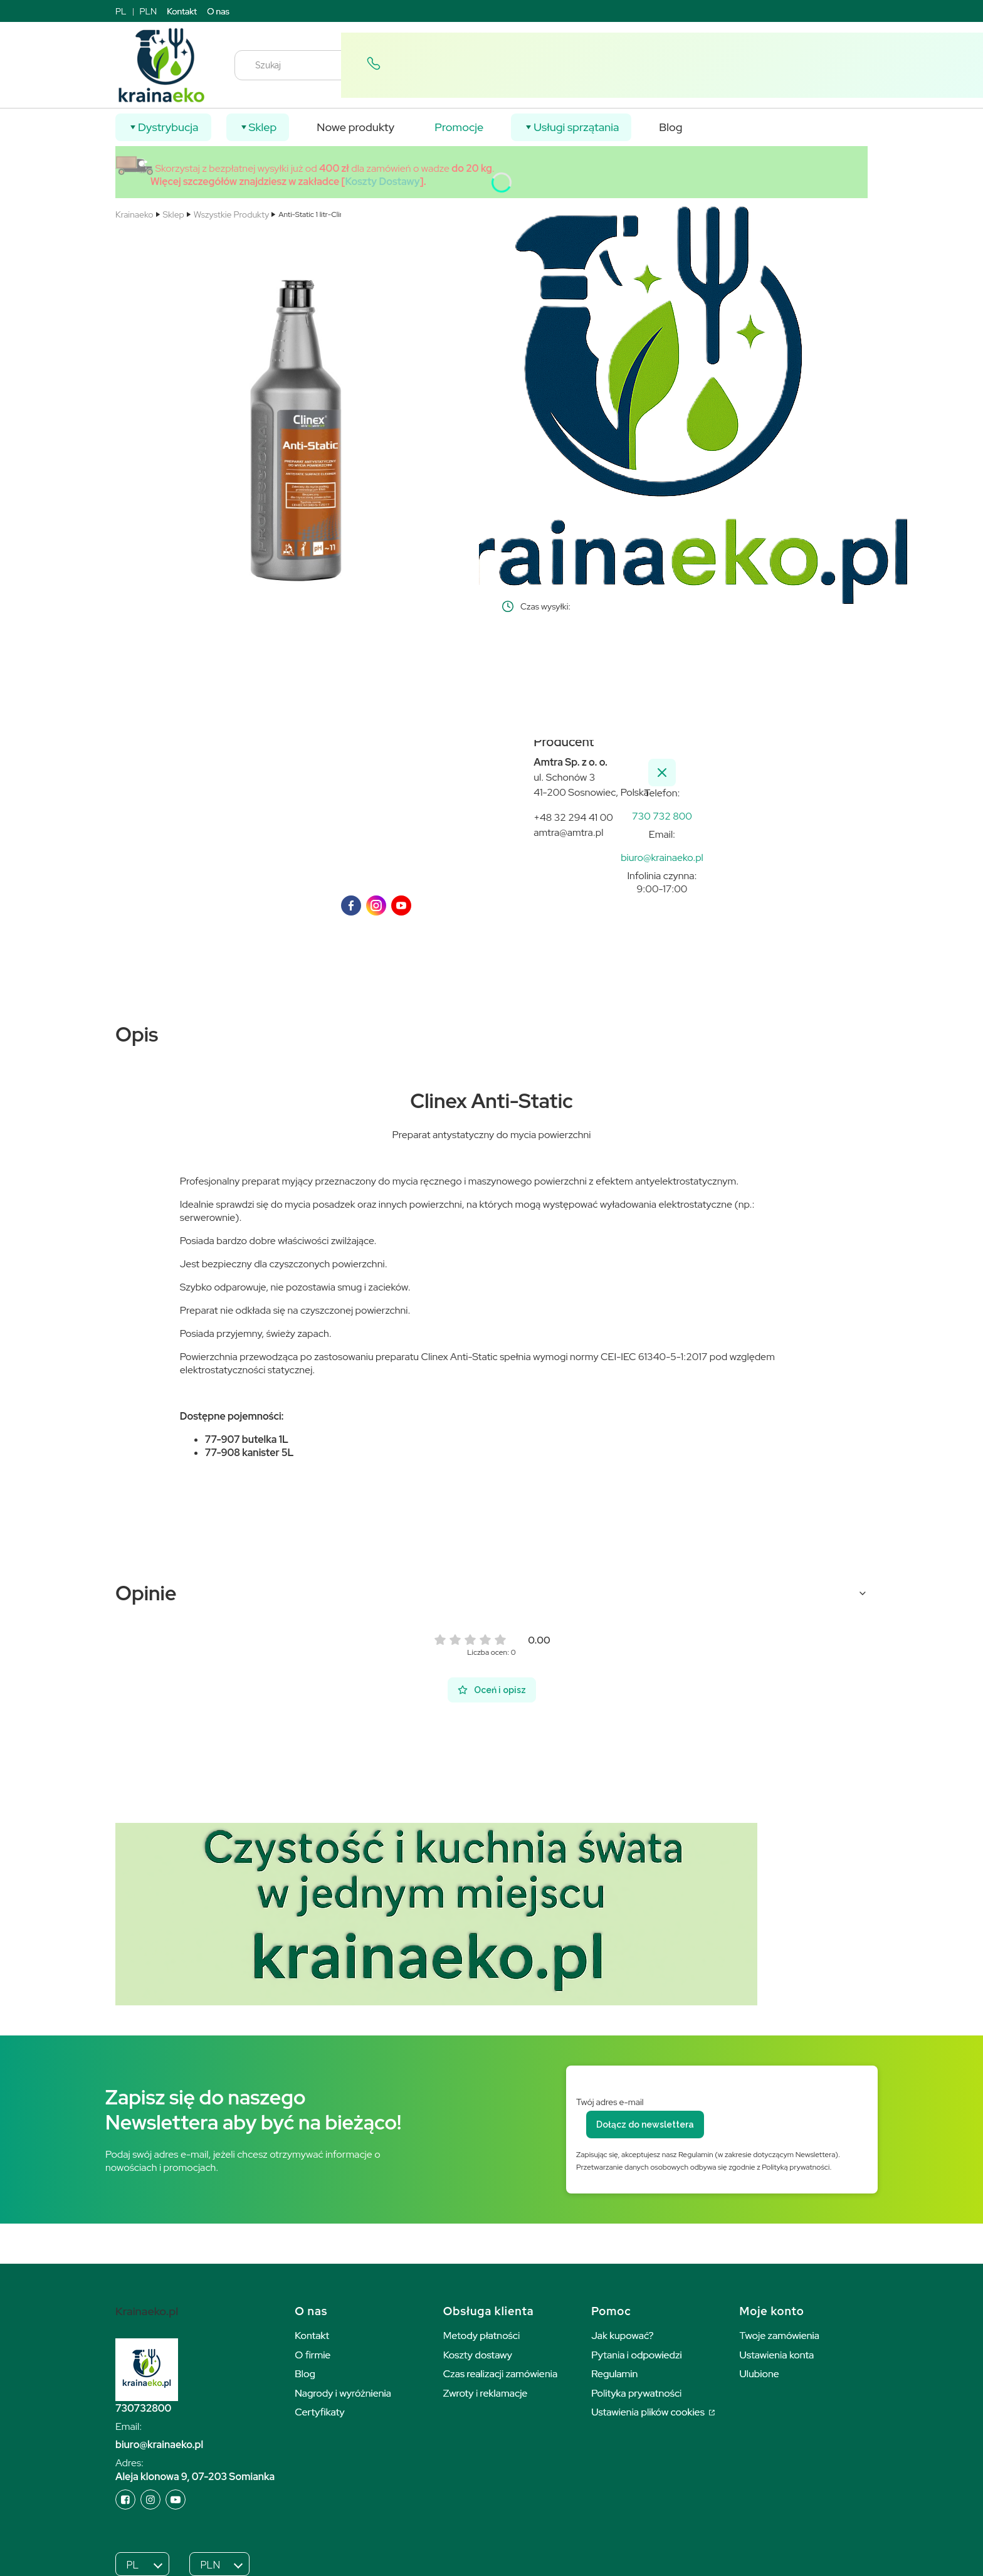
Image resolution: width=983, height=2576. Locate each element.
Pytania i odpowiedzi (636, 2355)
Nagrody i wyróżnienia (343, 2393)
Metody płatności (481, 2335)
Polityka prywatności (636, 2393)
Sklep (173, 214)
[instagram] (376, 905)
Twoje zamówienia (780, 2335)
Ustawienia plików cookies (649, 2412)
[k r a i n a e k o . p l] (662, 816)
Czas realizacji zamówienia (500, 2373)
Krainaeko (134, 214)
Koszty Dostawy (382, 181)
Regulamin (614, 2373)
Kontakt (182, 11)
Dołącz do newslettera (645, 2124)
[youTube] (401, 905)
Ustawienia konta (777, 2355)
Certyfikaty (319, 2412)
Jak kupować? (622, 2335)
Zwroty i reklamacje (485, 2393)
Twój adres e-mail (610, 2102)
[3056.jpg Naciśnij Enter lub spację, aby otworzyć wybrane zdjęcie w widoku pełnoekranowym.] (298, 413)
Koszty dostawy (477, 2355)
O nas (218, 11)
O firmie (312, 2355)
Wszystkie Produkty (231, 214)
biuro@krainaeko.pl (159, 2444)
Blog (305, 2373)
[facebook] (351, 905)
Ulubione (759, 2373)
